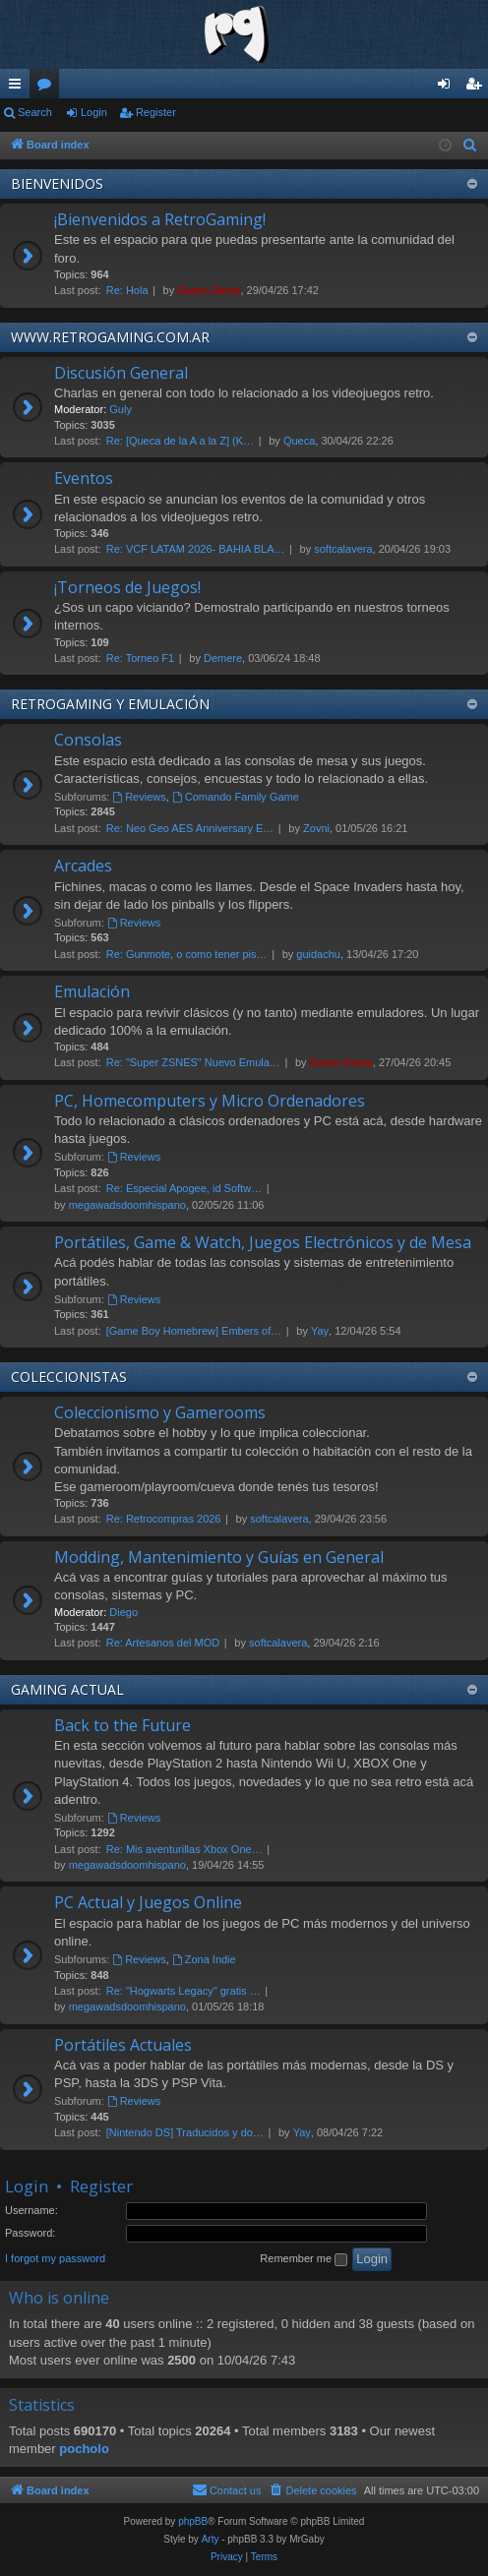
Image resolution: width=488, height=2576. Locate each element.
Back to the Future (122, 1725)
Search (35, 112)
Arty (210, 2539)
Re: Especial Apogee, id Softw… (184, 1188)
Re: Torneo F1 (140, 658)
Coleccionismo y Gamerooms (160, 1412)
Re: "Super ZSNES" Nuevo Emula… (193, 1062)
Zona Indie (204, 1959)
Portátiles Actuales (123, 2045)
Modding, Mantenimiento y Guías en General (219, 1557)
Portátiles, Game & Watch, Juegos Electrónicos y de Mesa (262, 1242)
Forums (48, 87)
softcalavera (343, 549)
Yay (320, 1331)
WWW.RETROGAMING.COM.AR (110, 337)
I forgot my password (55, 2258)
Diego (123, 1612)
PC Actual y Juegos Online (148, 1902)
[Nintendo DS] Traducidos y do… (185, 2132)
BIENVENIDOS (57, 183)
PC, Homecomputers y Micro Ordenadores (209, 1100)
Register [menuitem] (477, 87)
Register (156, 112)
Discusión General (121, 373)
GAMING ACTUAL (67, 1689)
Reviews (138, 797)
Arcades (83, 865)
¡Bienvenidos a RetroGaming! (160, 219)
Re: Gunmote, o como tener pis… (187, 954)
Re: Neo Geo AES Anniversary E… (190, 828)
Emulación (92, 991)
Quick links (19, 87)
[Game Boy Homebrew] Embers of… (194, 1331)
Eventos (83, 478)
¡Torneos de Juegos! (127, 587)
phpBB (193, 2521)
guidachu (318, 954)
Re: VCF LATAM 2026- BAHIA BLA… (195, 549)
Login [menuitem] (448, 87)
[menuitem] (470, 145)
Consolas (88, 739)
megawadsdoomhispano (127, 1205)
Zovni (316, 828)
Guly (120, 409)
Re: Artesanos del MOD (163, 1642)
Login (94, 112)
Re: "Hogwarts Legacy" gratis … (183, 1991)
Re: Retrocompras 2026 (163, 1519)
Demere (223, 658)
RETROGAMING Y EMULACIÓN (110, 703)
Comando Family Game (235, 797)
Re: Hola (127, 290)
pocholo (84, 2448)
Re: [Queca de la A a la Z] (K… (180, 441)
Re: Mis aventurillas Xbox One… (184, 1849)
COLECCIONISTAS (69, 1376)
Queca (299, 441)
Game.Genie (208, 290)
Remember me (303, 2259)
